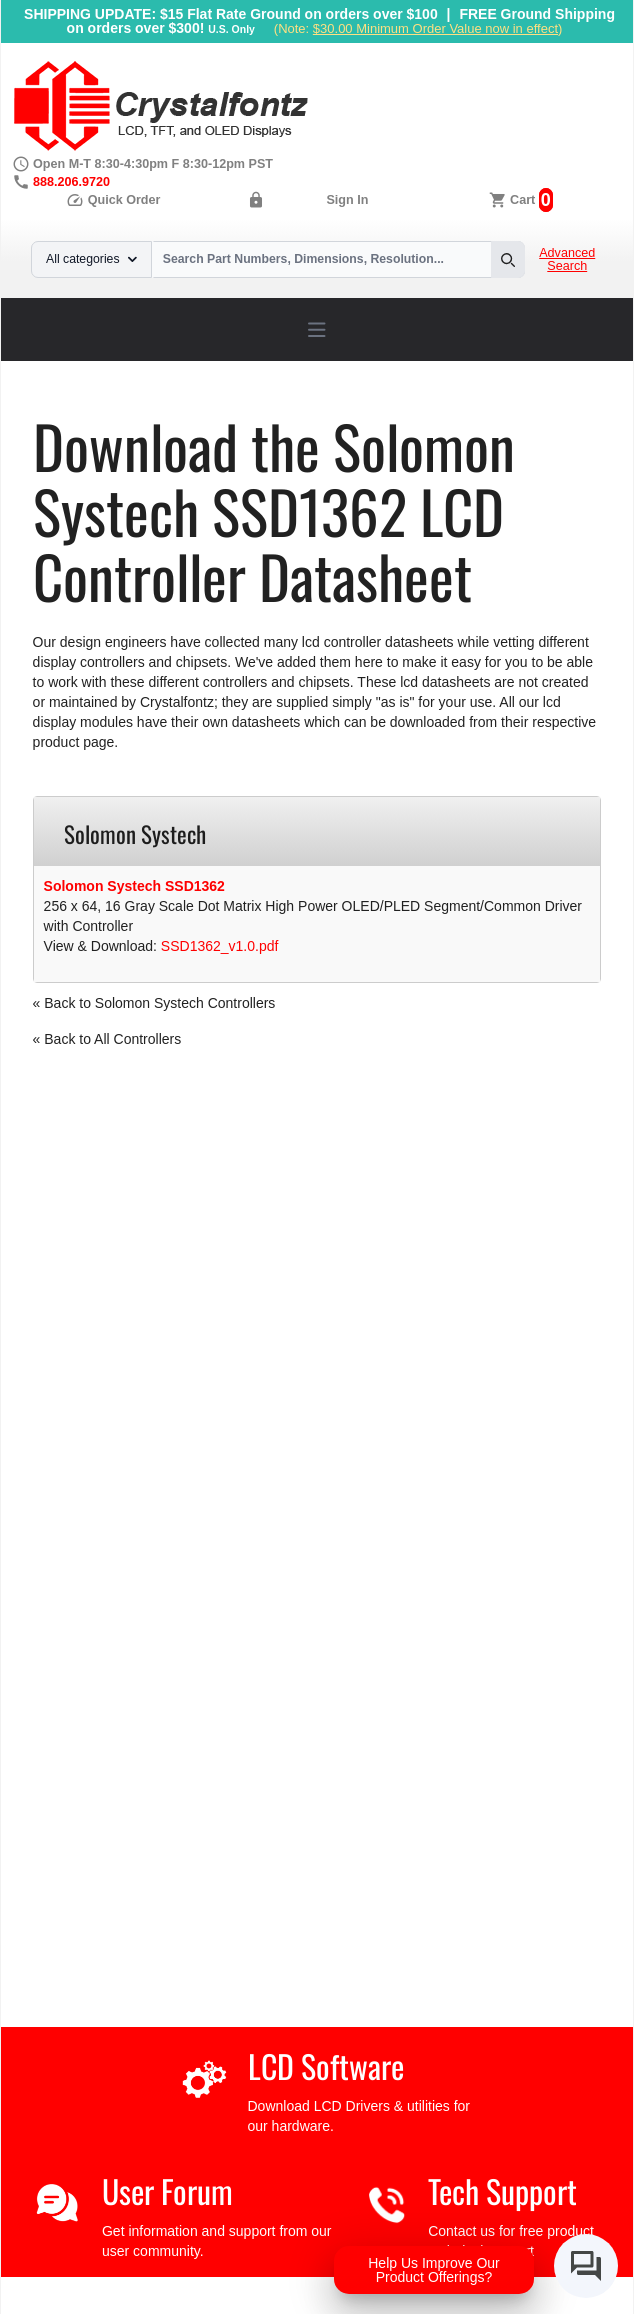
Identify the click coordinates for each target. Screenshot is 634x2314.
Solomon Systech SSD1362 (134, 886)
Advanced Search (567, 260)
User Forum (167, 2190)
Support (110, 368)
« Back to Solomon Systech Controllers (154, 1003)
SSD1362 (488, 368)
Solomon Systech (387, 368)
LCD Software (326, 2065)
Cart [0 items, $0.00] (522, 200)
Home (51, 368)
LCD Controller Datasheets (233, 368)
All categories (91, 259)
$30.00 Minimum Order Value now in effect (435, 28)
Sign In (347, 200)
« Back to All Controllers (107, 1039)
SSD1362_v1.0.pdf (220, 946)
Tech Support (502, 2190)
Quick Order (113, 200)
